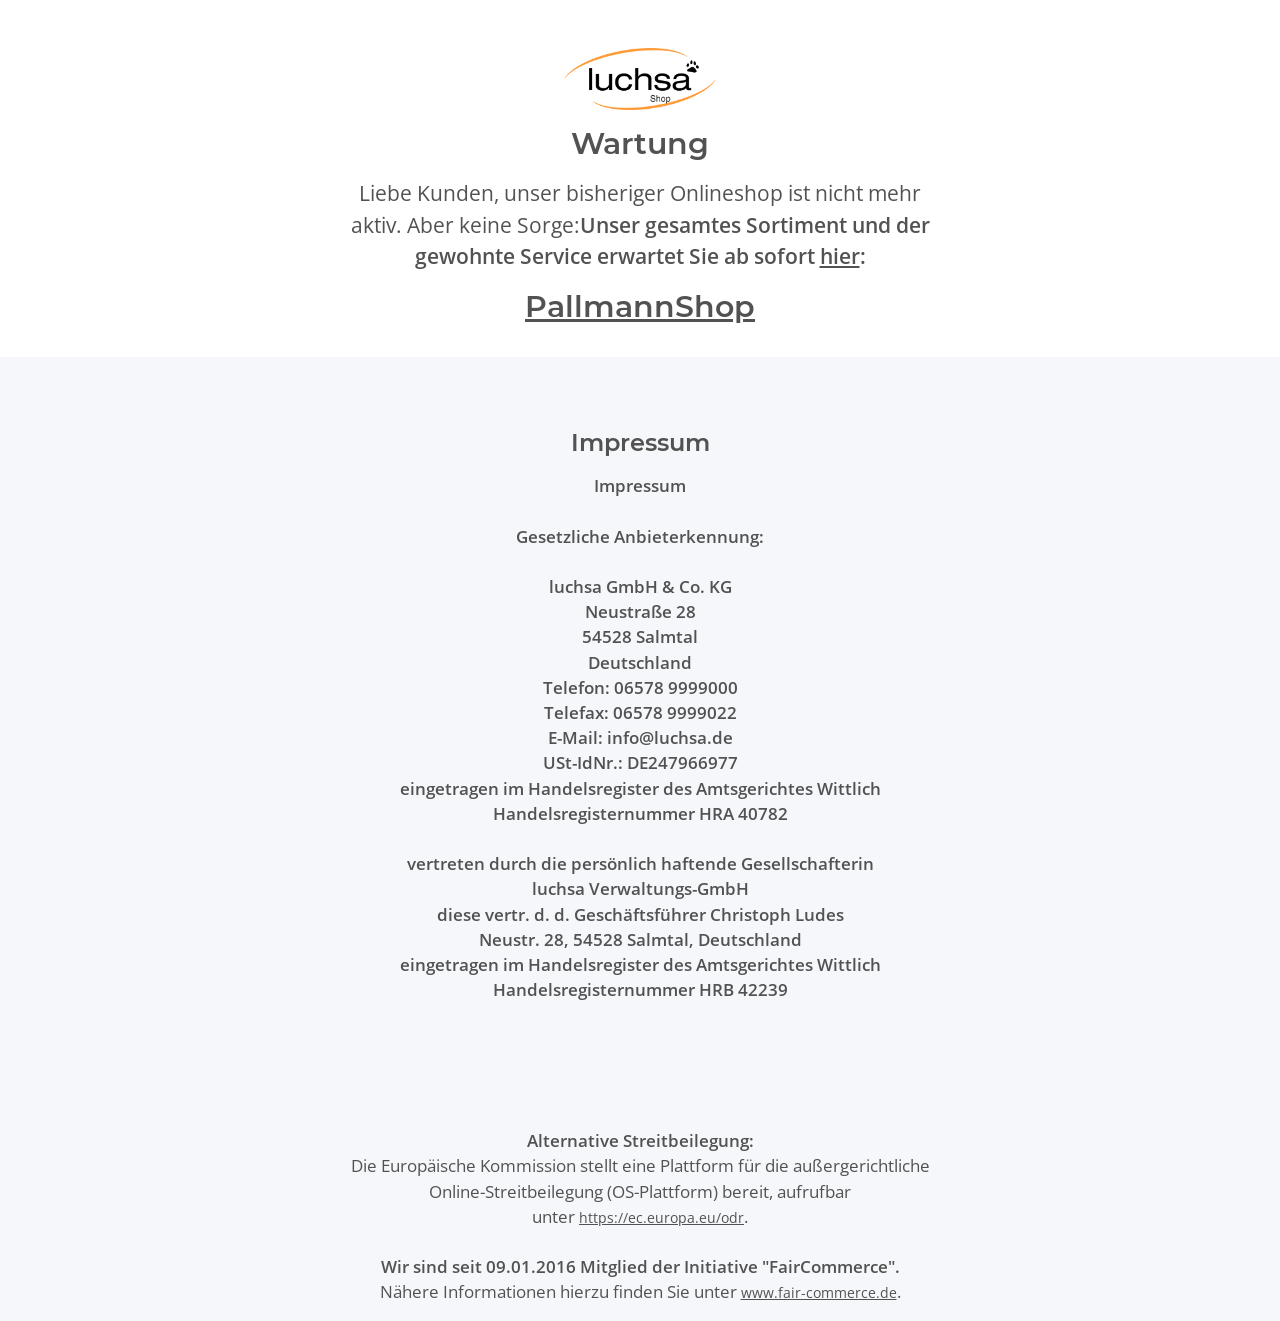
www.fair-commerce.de (819, 1292)
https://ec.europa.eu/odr (661, 1217)
